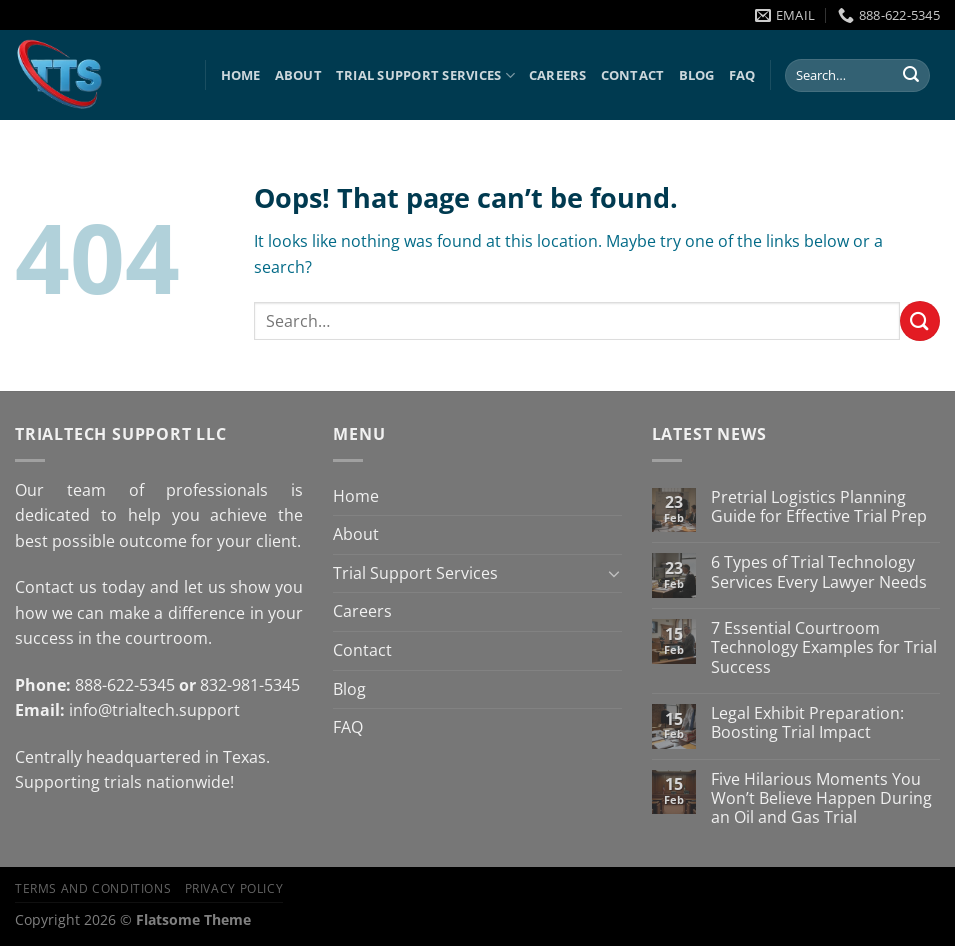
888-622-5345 (125, 685)
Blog (697, 75)
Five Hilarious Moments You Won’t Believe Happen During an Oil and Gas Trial (821, 799)
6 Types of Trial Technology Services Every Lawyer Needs (819, 572)
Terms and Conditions (93, 888)
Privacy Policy (234, 888)
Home (241, 75)
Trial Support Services (425, 75)
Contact (633, 75)
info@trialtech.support (154, 710)
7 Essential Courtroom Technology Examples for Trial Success (824, 648)
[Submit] (911, 76)
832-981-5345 (250, 685)
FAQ (742, 75)
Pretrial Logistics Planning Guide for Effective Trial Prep (819, 507)
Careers (558, 75)
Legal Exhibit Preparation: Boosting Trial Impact (807, 723)
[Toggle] (614, 573)
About (298, 75)
